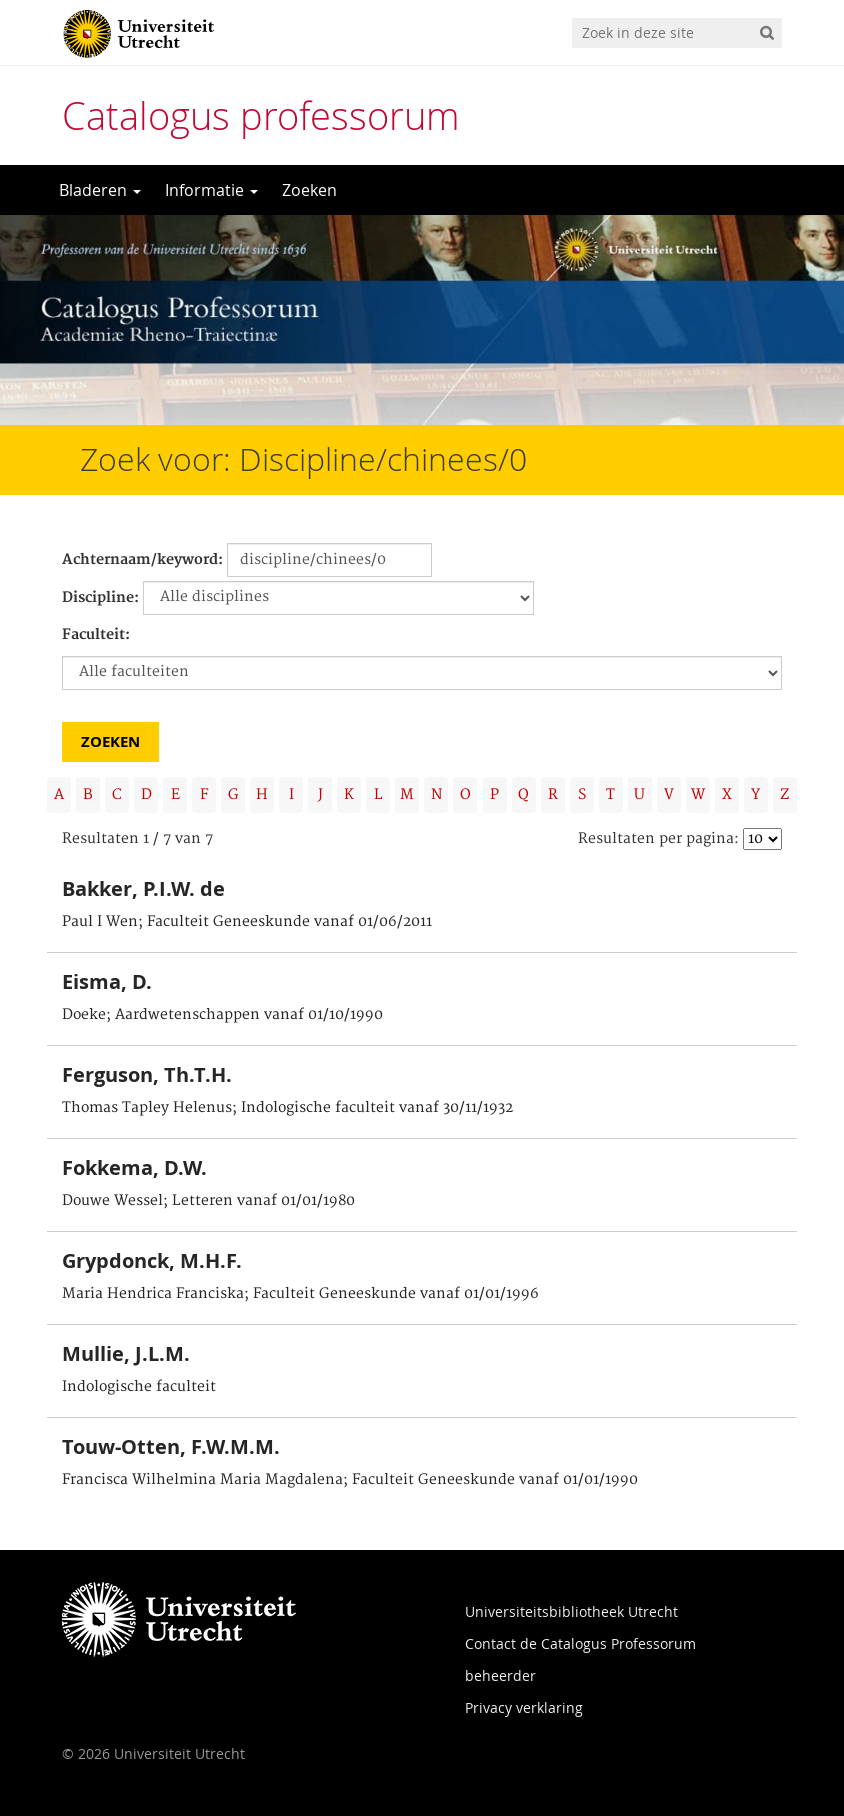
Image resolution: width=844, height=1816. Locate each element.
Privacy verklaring (524, 1707)
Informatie (211, 190)
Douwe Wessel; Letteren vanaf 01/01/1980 (208, 1201)
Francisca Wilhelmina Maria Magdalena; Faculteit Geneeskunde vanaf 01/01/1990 (350, 1480)
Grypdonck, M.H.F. (152, 1260)
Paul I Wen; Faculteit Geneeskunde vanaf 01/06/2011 (247, 922)
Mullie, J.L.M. (126, 1353)
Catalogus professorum (261, 115)
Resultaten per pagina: (658, 839)
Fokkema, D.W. (134, 1167)
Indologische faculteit (139, 1387)
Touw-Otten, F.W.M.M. (171, 1446)
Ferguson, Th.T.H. (147, 1074)
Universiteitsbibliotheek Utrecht (571, 1611)
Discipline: (100, 598)
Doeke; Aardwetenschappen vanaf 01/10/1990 (222, 1015)
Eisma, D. (107, 981)
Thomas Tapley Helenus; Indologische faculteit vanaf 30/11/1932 (287, 1108)
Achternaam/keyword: (142, 560)
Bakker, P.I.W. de (143, 888)
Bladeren (100, 190)
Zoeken (309, 190)
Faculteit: (96, 635)
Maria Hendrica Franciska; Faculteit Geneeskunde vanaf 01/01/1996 (300, 1294)
